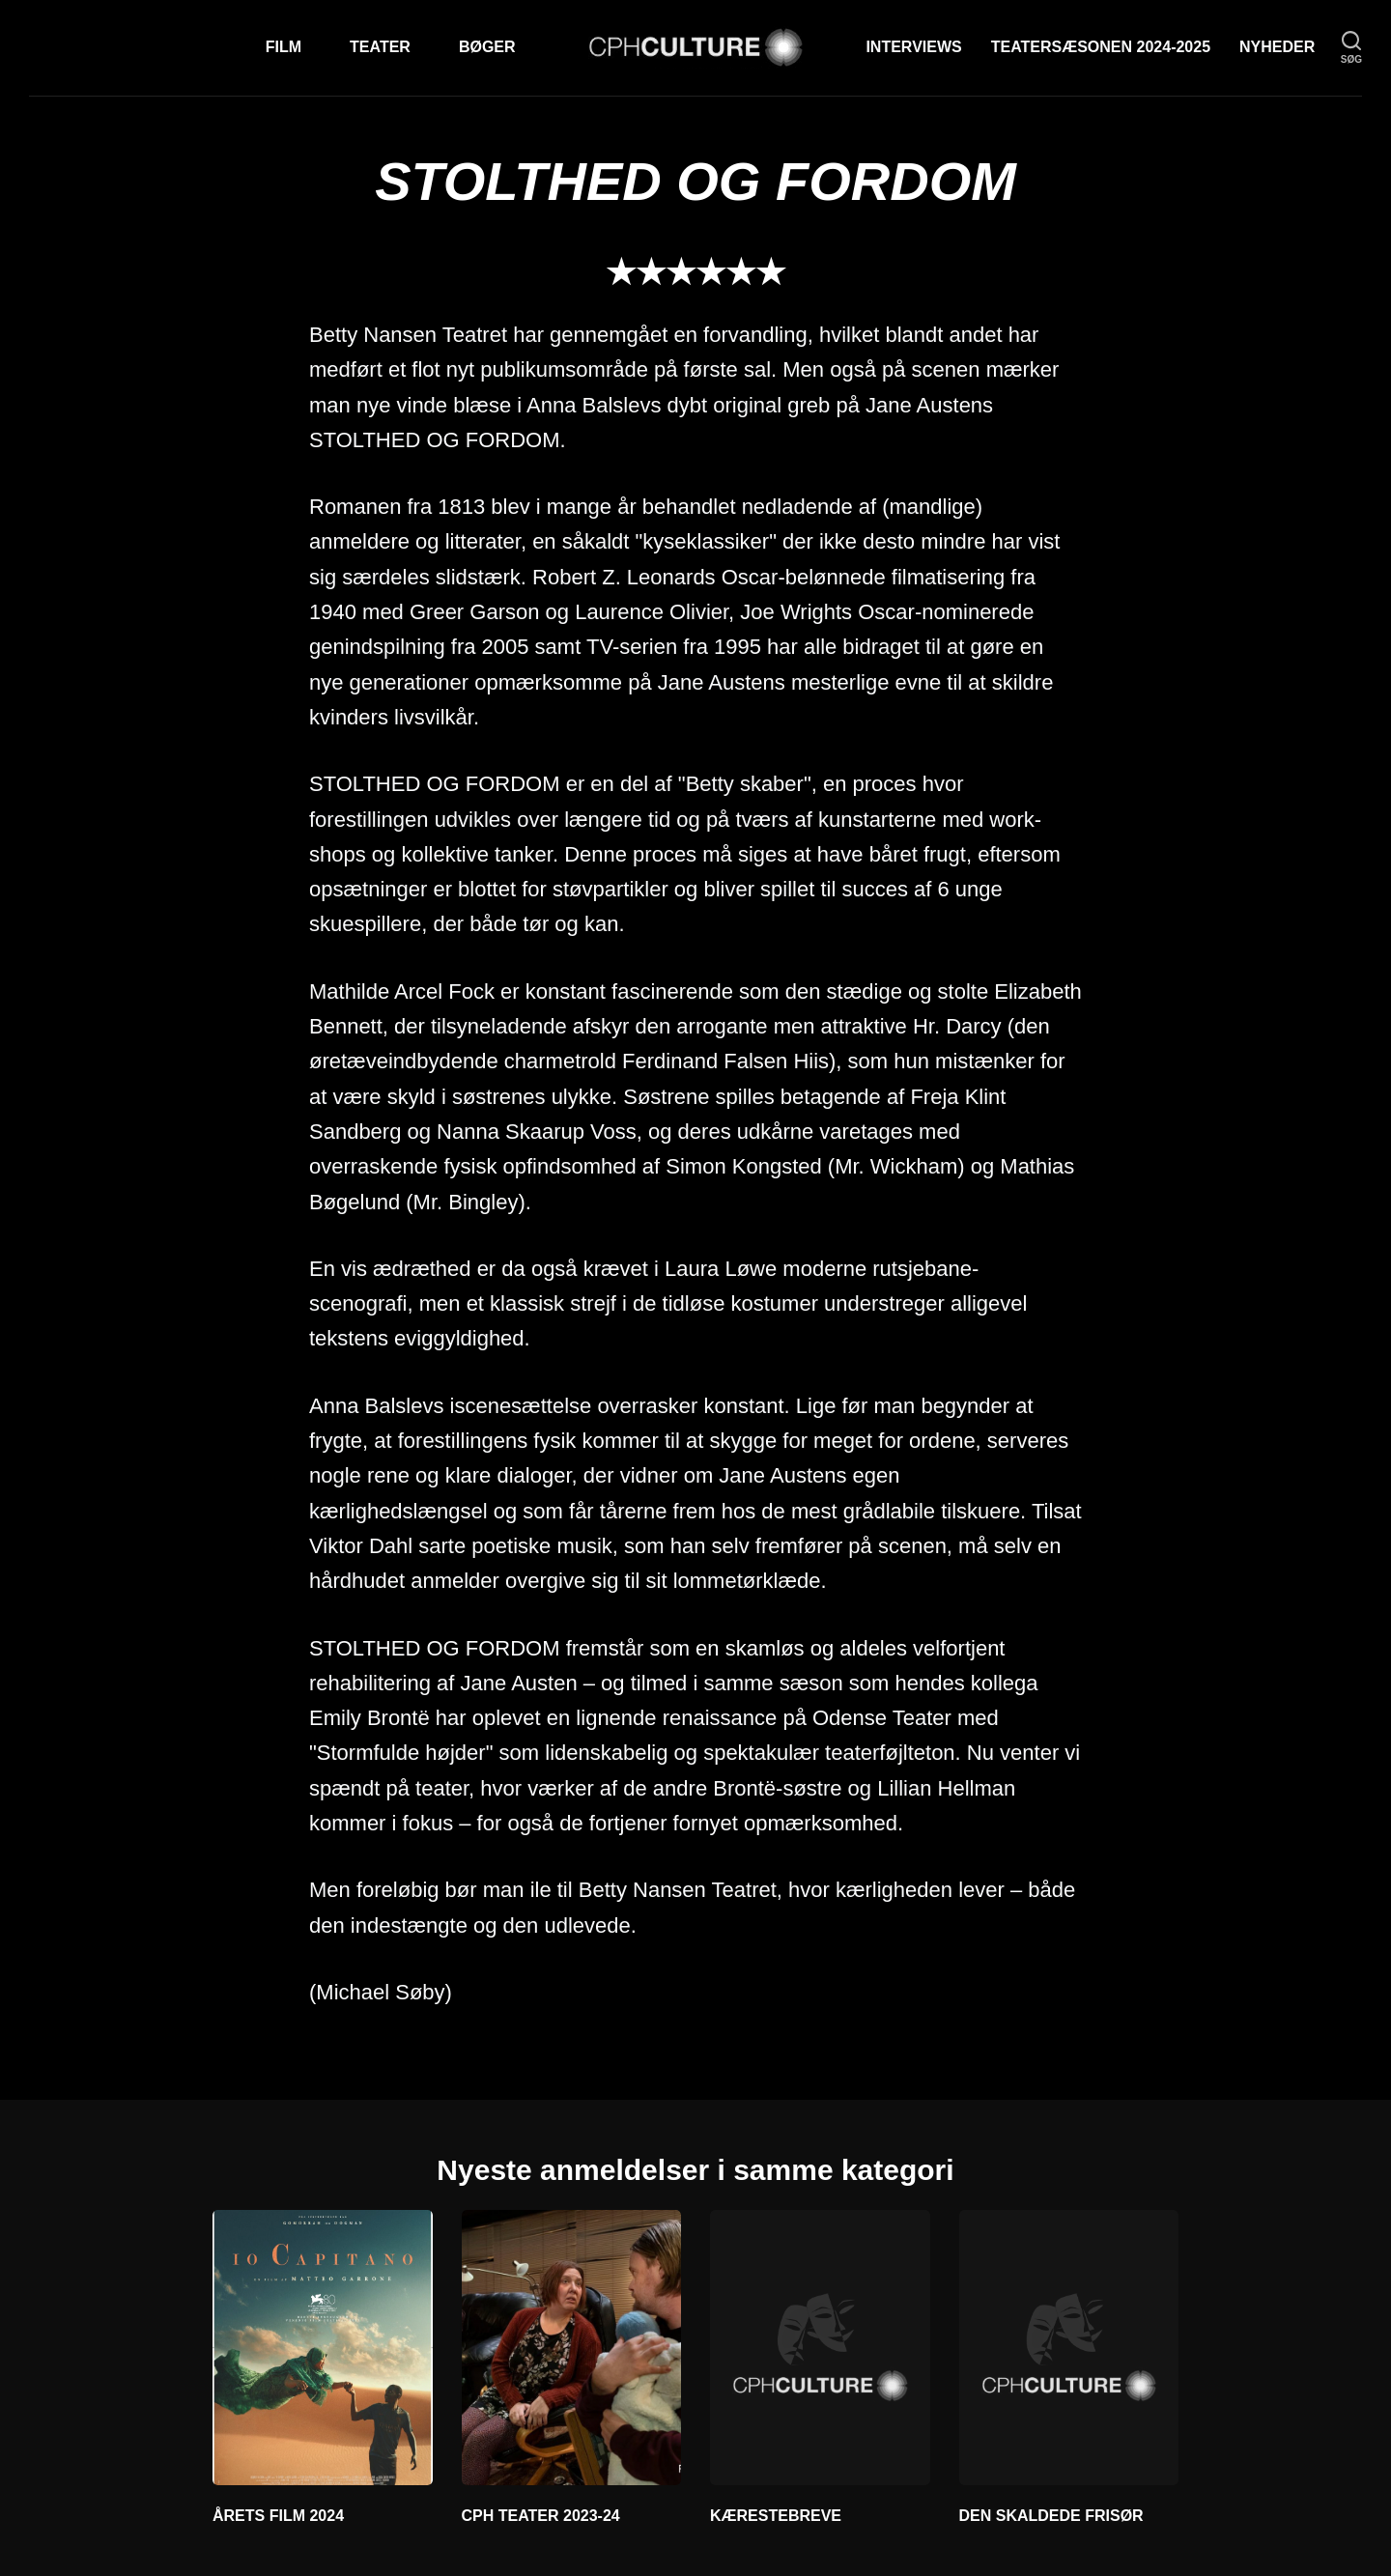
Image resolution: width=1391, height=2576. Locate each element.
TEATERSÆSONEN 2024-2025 (1100, 47)
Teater (380, 47)
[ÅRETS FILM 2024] (323, 2347)
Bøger (487, 47)
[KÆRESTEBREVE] (820, 2347)
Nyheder (1277, 47)
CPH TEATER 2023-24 (541, 2515)
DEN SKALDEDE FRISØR (1051, 2515)
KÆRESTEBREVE (775, 2515)
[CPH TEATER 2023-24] (572, 2347)
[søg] (1351, 48)
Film (283, 47)
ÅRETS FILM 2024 (278, 2515)
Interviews (913, 47)
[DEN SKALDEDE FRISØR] (1069, 2347)
